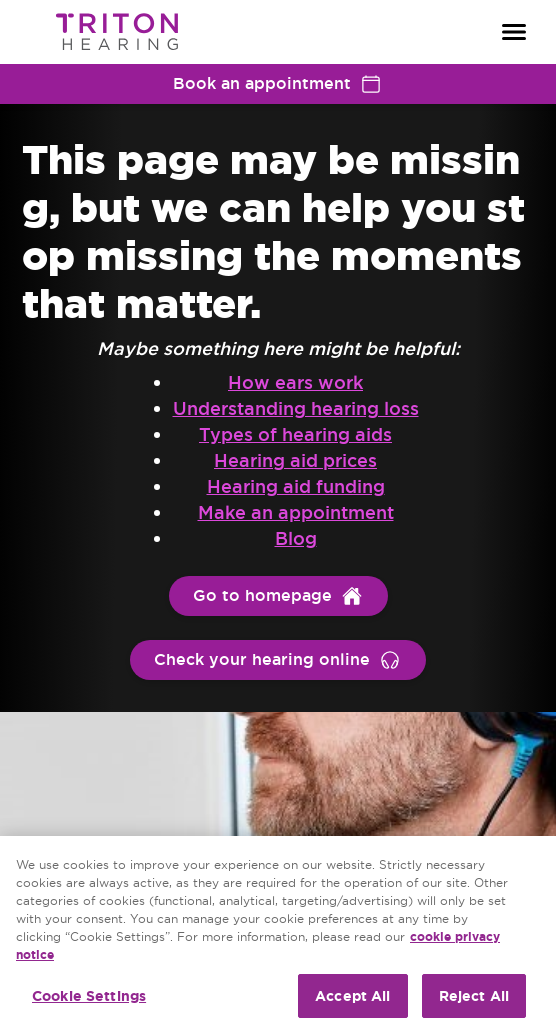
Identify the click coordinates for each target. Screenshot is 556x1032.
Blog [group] (296, 538)
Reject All (474, 996)
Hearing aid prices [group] (295, 460)
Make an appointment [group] (296, 512)
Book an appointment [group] (278, 84)
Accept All (352, 996)
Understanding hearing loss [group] (296, 408)
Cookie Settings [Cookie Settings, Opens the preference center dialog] (89, 996)
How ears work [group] (295, 382)
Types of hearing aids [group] (295, 434)
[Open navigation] (514, 32)
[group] (278, 596)
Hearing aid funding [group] (296, 486)
